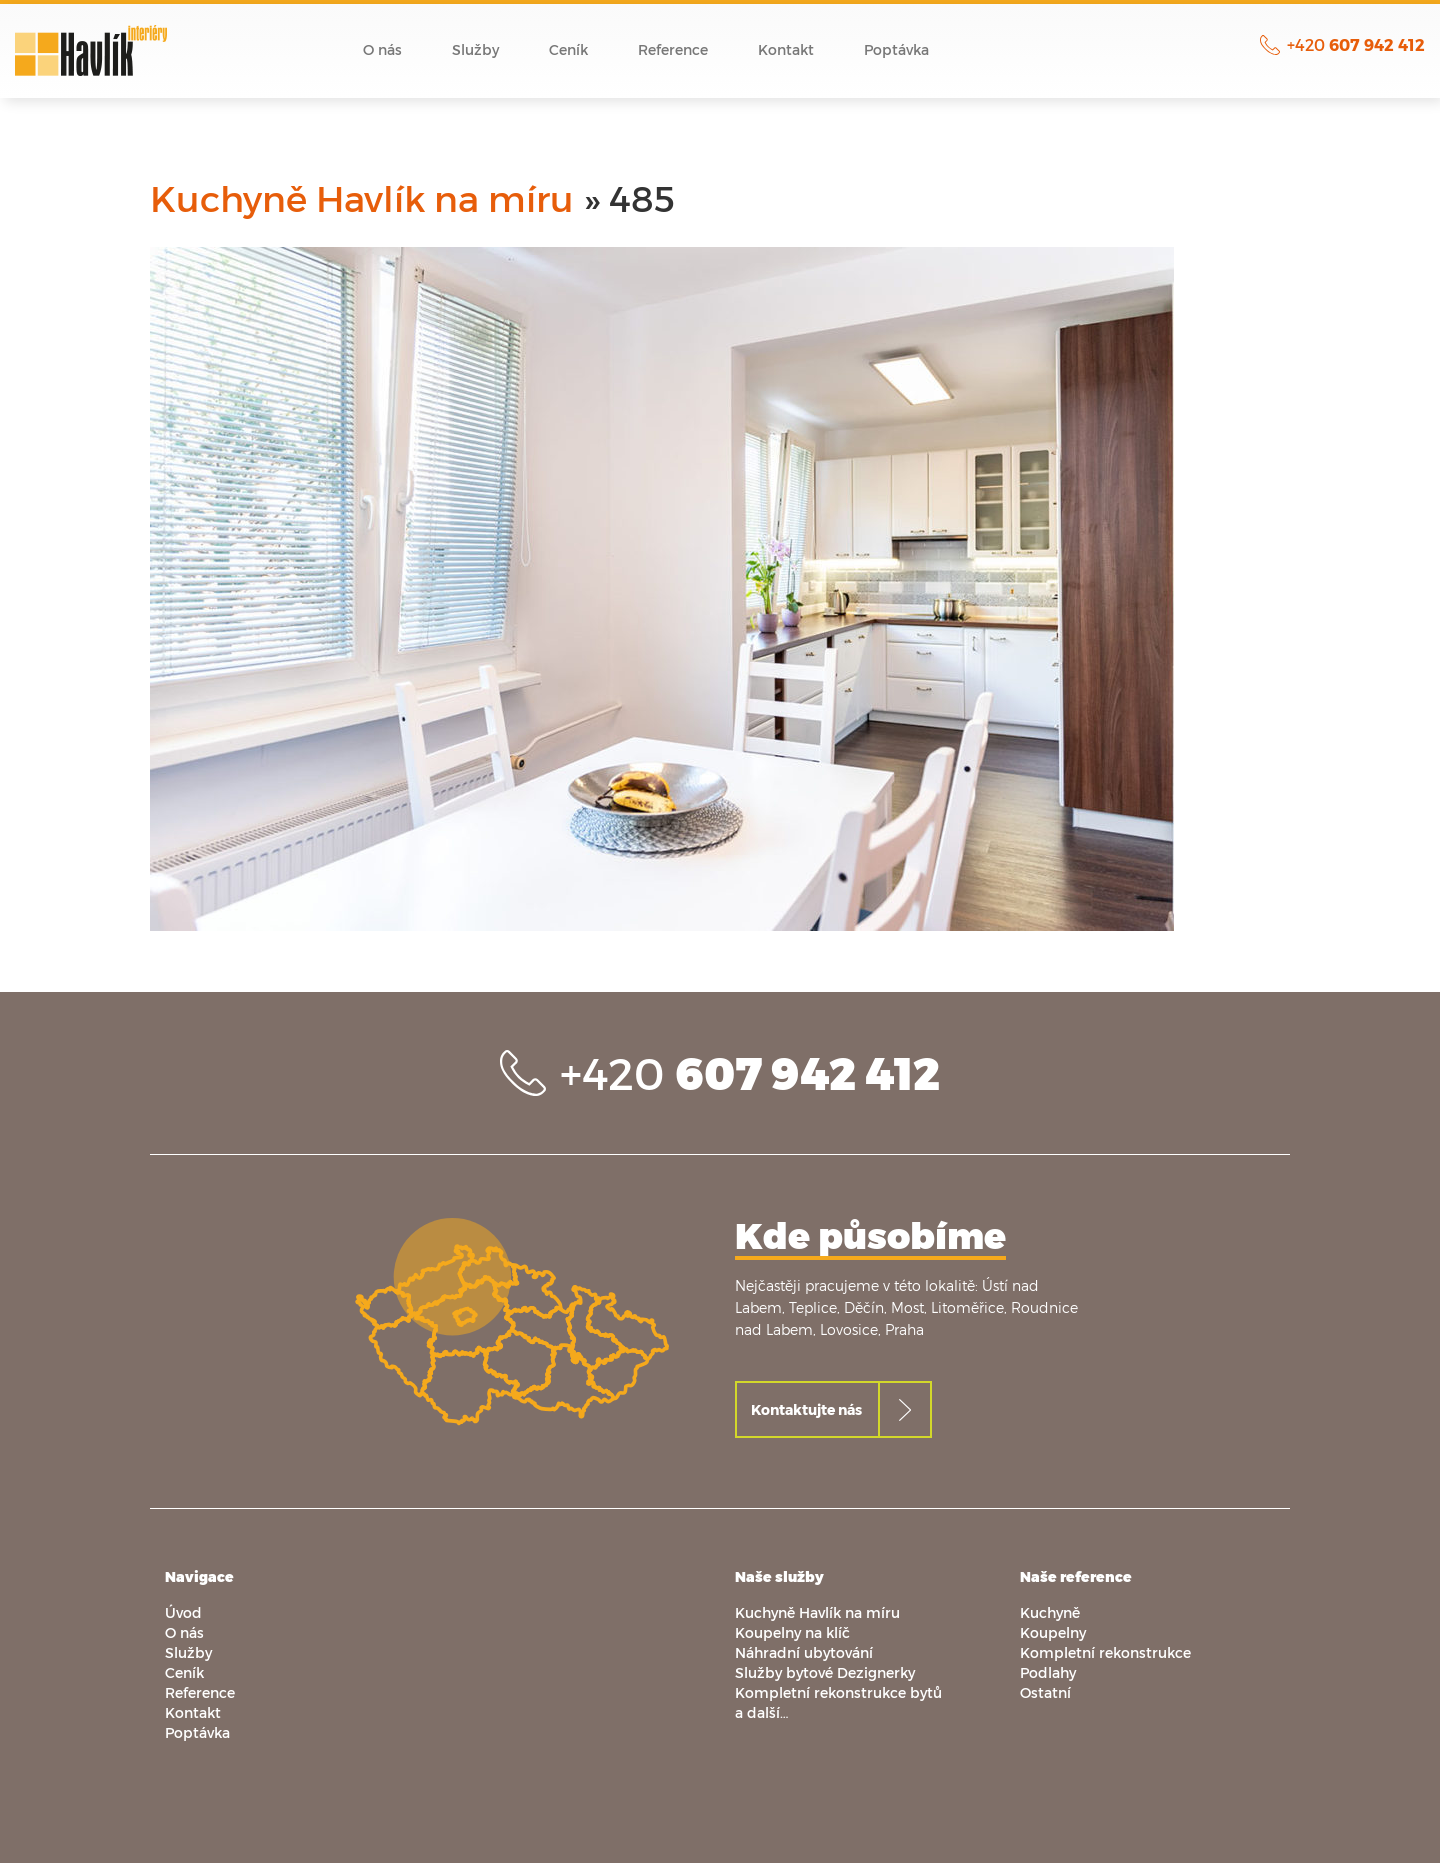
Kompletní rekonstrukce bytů (838, 1692)
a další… (762, 1712)
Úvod (304, 50)
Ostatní (1045, 1692)
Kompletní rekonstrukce (1105, 1652)
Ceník (568, 49)
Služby (475, 49)
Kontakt (786, 49)
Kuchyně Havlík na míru (362, 197)
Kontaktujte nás (806, 1409)
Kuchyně (1050, 1612)
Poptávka (896, 49)
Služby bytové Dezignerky (825, 1672)
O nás (382, 49)
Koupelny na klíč (792, 1632)
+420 (1356, 44)
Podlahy (1048, 1672)
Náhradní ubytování (804, 1652)
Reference (673, 49)
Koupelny (1053, 1632)
